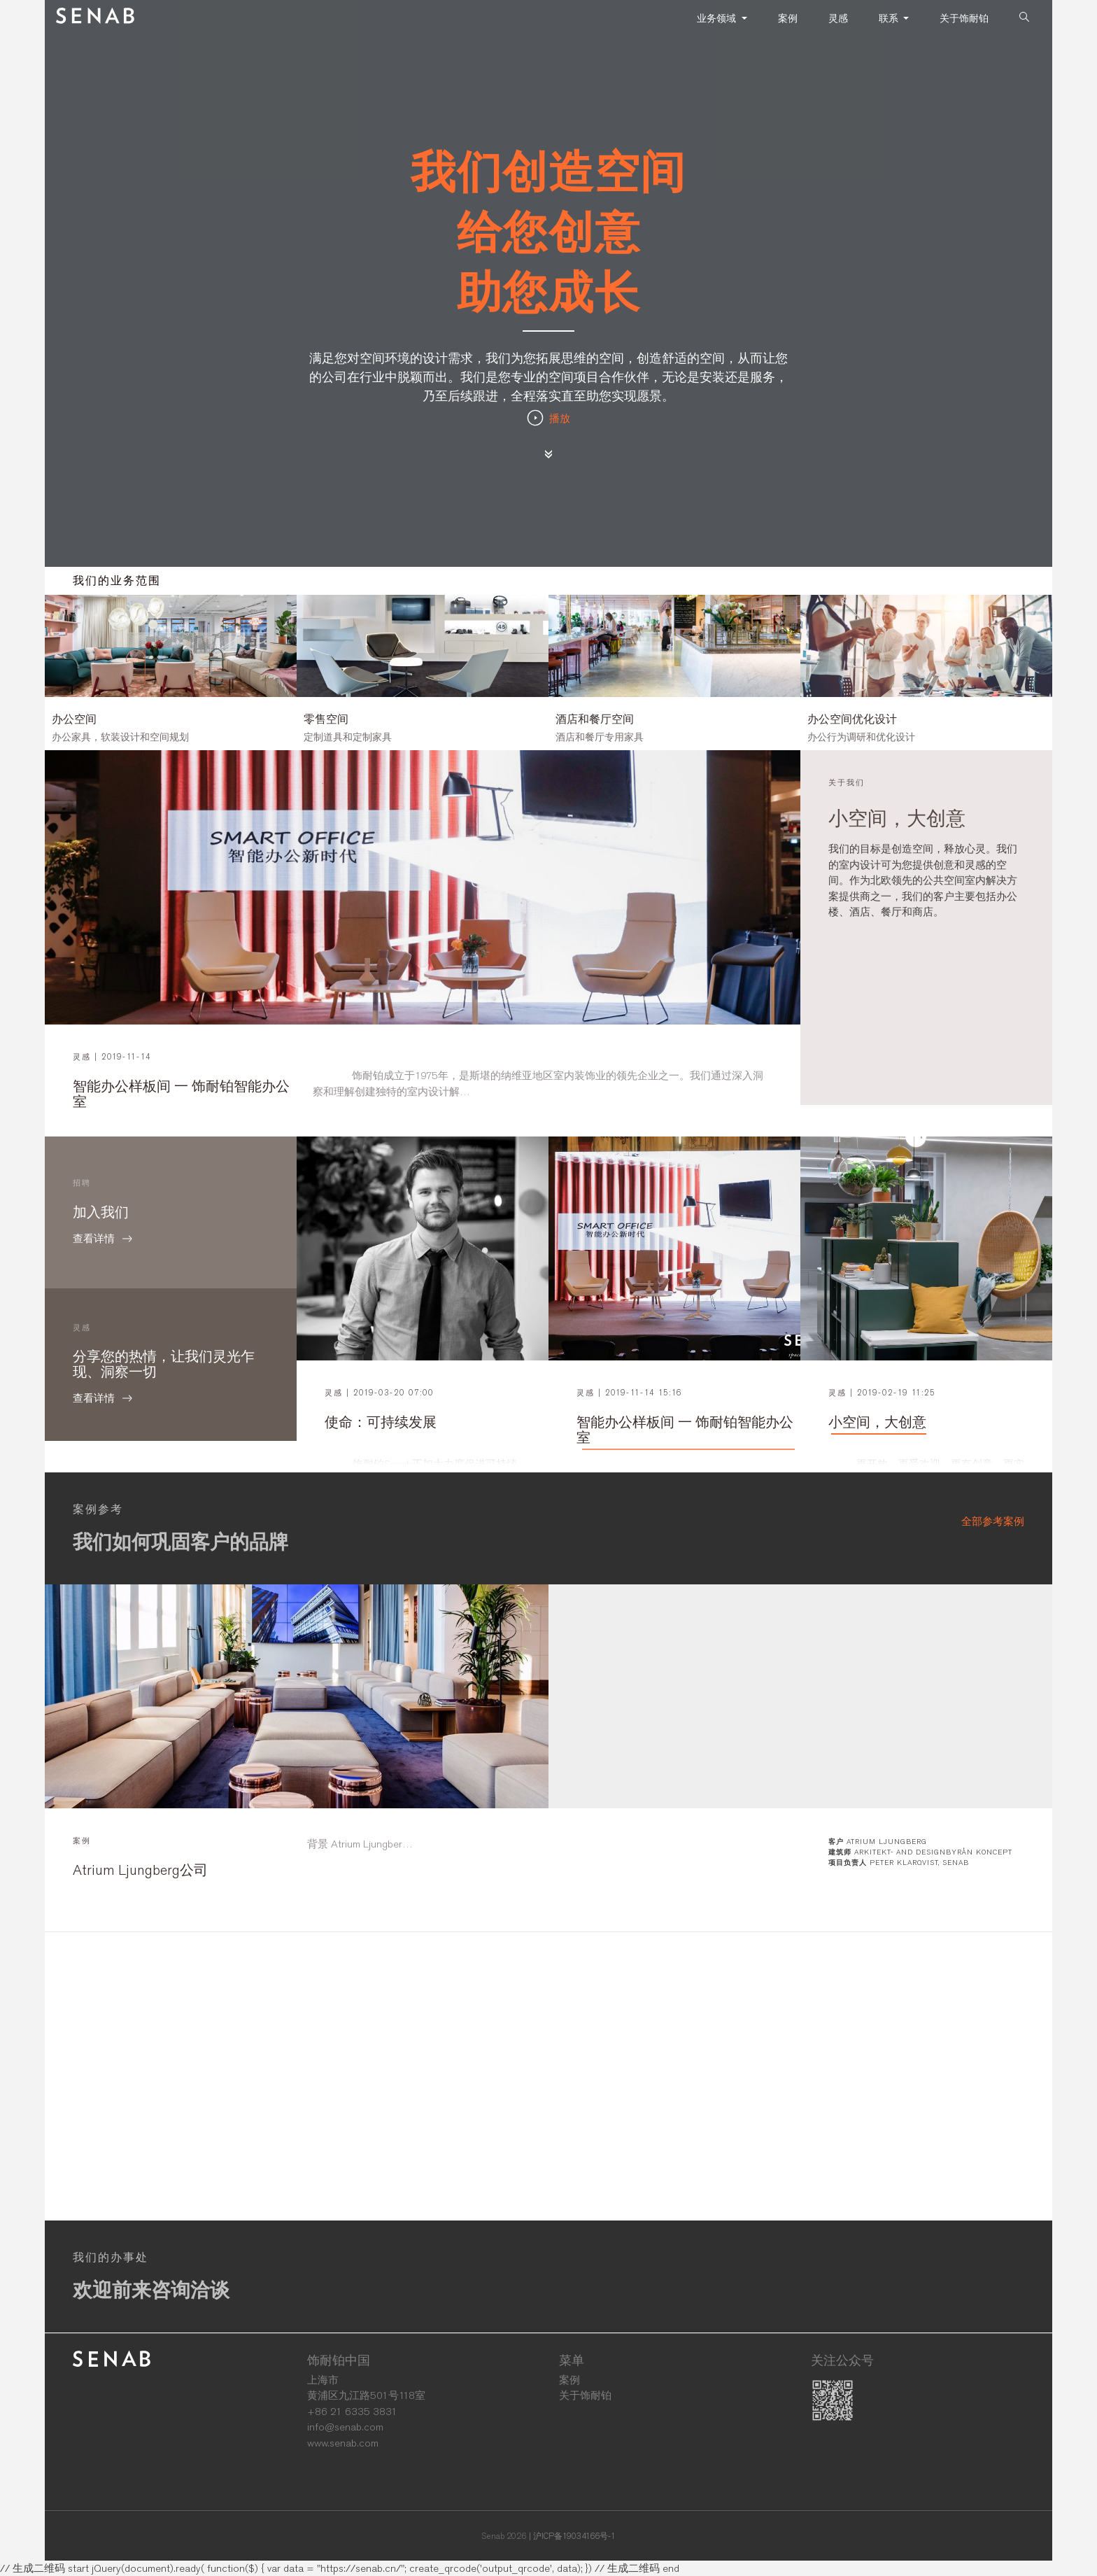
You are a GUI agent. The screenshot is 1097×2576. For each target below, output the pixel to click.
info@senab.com (345, 2427)
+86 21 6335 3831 (352, 2412)
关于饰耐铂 (964, 18)
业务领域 (718, 18)
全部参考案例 (992, 1521)
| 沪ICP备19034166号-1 (572, 2536)
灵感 (838, 18)
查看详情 (171, 1239)
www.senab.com (342, 2443)
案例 (788, 18)
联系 (890, 18)
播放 (548, 418)
